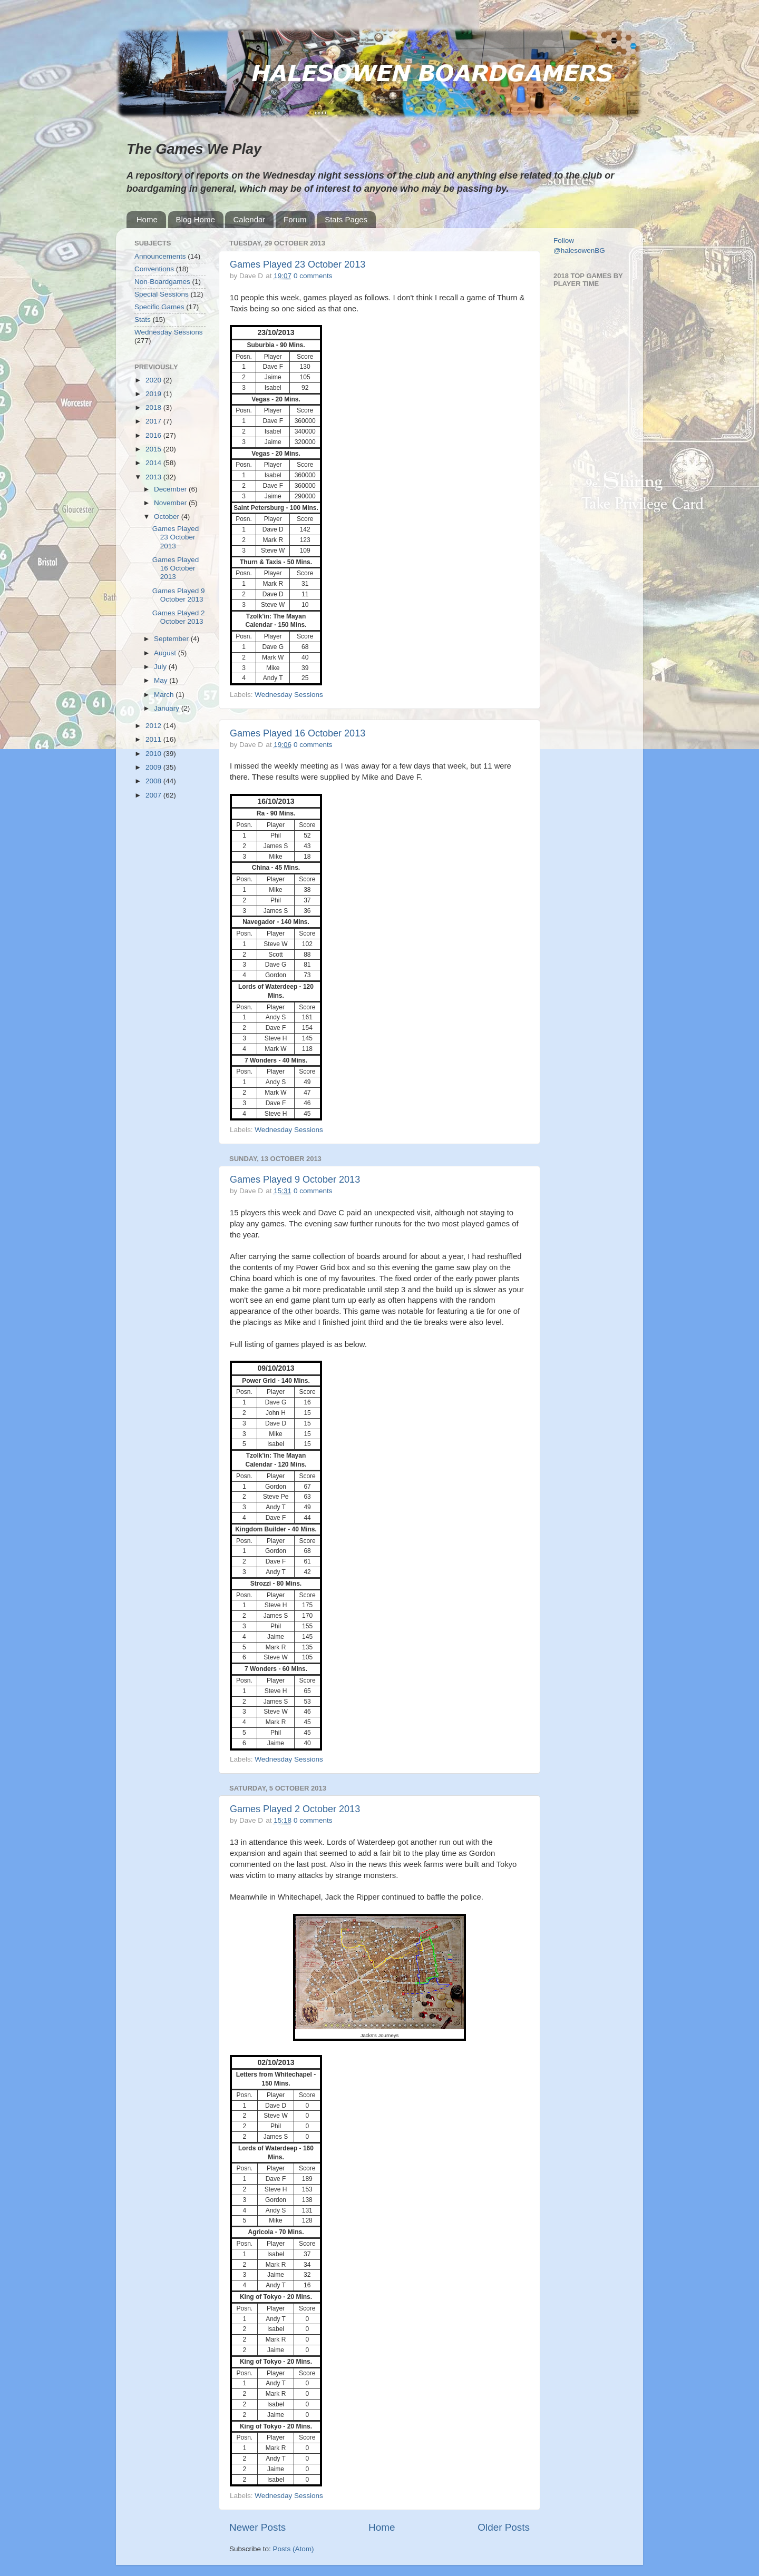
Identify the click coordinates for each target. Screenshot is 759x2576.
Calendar (249, 219)
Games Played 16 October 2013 (297, 733)
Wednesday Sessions (289, 695)
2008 (154, 781)
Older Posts (504, 2527)
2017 (154, 421)
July (161, 667)
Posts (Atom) (293, 2549)
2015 (154, 449)
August (166, 653)
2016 (154, 435)
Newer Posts (257, 2527)
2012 (154, 726)
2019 (154, 394)
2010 (154, 754)
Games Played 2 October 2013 (295, 1809)
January (167, 708)
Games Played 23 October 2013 (297, 264)
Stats (142, 319)
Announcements (160, 256)
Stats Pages (346, 219)
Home (147, 219)
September (172, 639)
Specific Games (159, 307)
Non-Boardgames (162, 282)
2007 (154, 795)
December (171, 489)
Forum (295, 219)
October (167, 516)
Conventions (154, 269)
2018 (154, 407)
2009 (154, 767)
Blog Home (195, 219)
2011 (154, 739)
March (165, 695)
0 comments (313, 276)
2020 (154, 380)
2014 (154, 463)
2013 (154, 477)
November (171, 503)
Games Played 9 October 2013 (295, 1179)
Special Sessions (161, 294)
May (161, 680)
